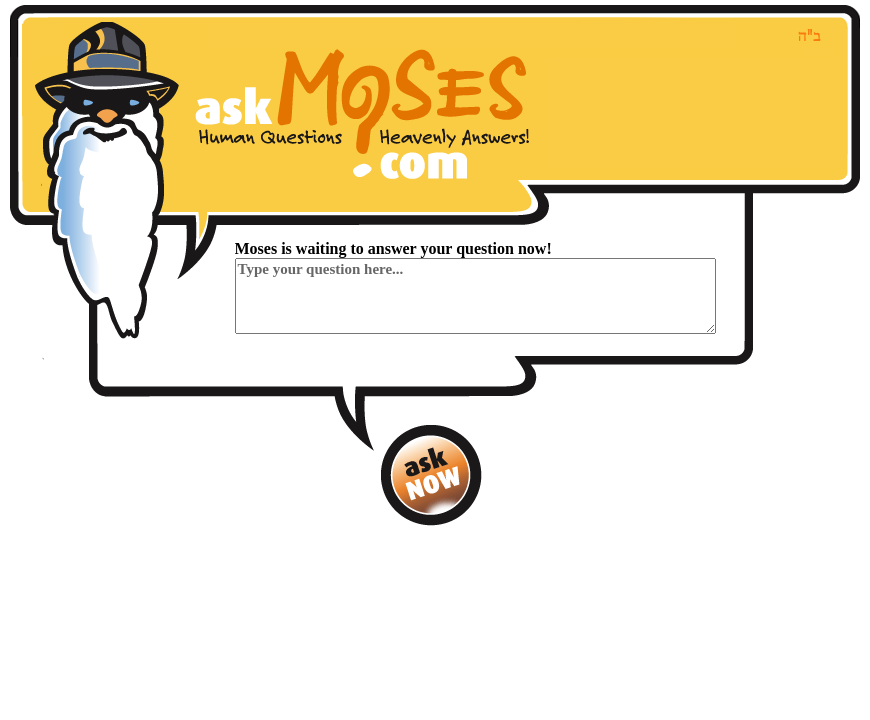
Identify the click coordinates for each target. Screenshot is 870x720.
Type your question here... (475, 296)
